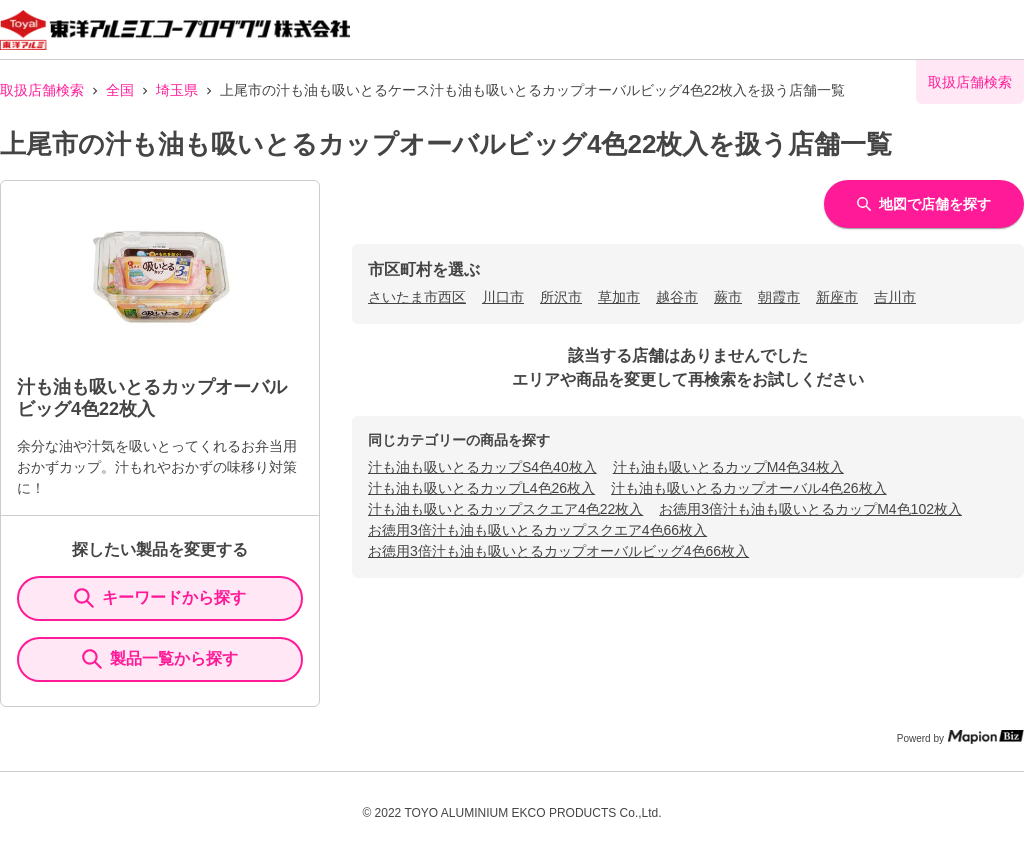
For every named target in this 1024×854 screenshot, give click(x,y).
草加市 (619, 297)
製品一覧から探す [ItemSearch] (160, 659)
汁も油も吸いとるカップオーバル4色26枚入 (748, 488)
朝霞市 (779, 297)
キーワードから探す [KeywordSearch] (160, 598)
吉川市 (895, 297)
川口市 (503, 297)
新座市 (837, 297)
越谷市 (677, 297)
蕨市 (728, 297)
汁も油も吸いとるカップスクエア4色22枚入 (505, 509)
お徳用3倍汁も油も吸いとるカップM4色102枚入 (810, 509)
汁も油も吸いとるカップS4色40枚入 (482, 467)
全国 (120, 90)
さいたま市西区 (417, 297)
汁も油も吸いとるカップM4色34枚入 (728, 467)
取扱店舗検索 (42, 90)
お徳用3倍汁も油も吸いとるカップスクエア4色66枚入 (537, 530)
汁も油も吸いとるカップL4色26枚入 (481, 488)
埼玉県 (177, 90)
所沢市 (561, 297)
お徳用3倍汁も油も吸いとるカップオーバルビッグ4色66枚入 (558, 551)
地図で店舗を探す (924, 204)
